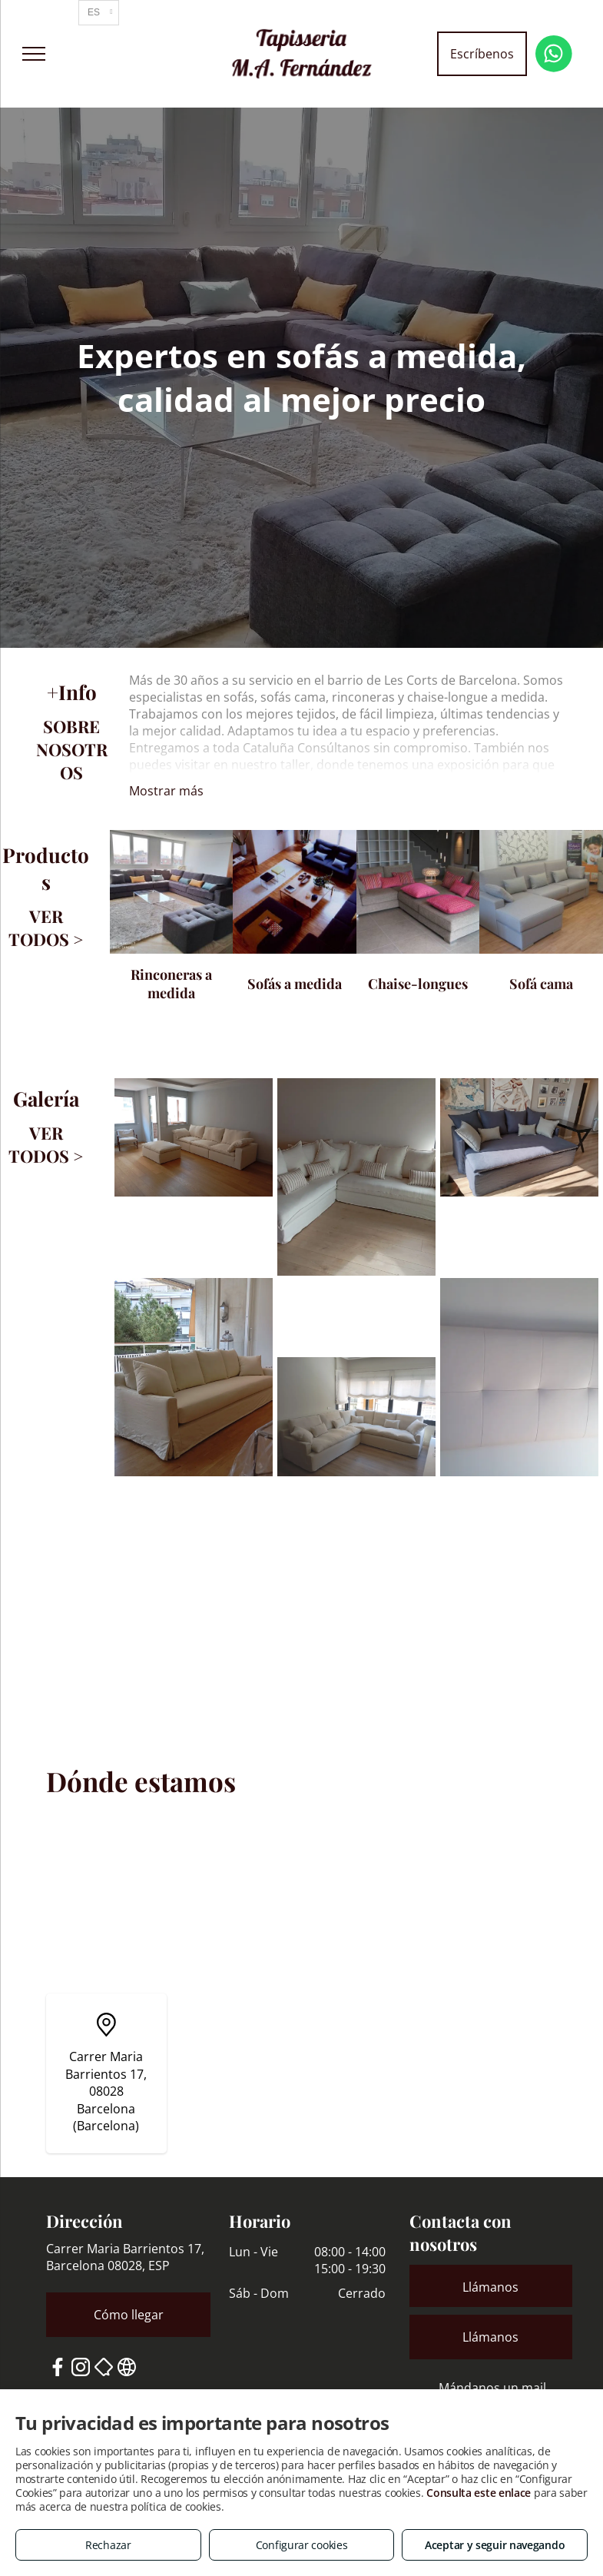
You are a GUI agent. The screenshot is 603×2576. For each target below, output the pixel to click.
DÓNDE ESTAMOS (71, 1684)
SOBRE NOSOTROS (72, 749)
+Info (72, 692)
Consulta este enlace (478, 2492)
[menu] (34, 54)
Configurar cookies (302, 2545)
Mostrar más (166, 790)
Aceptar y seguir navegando (495, 2545)
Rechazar (108, 2545)
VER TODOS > (45, 928)
